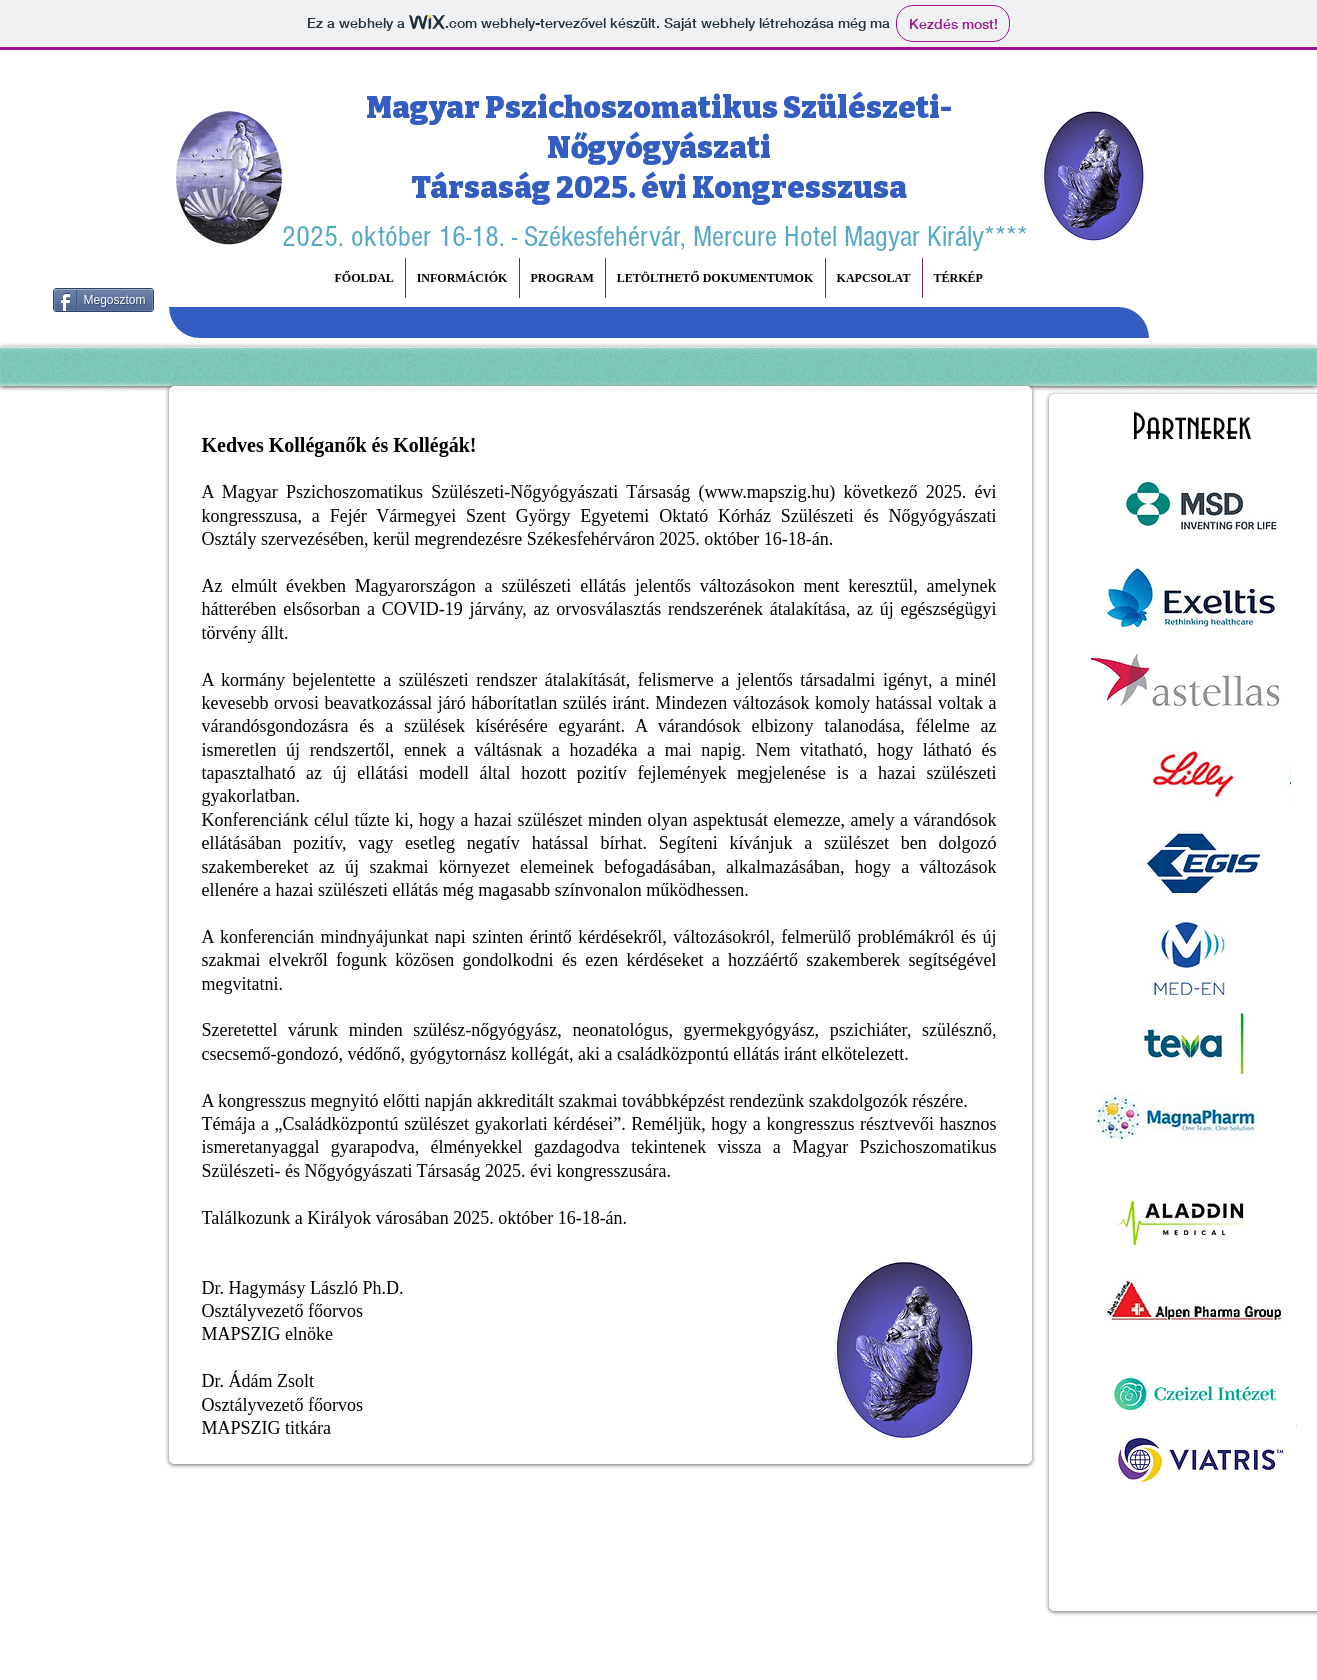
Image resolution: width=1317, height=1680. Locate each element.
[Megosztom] (103, 300)
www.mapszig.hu (766, 492)
